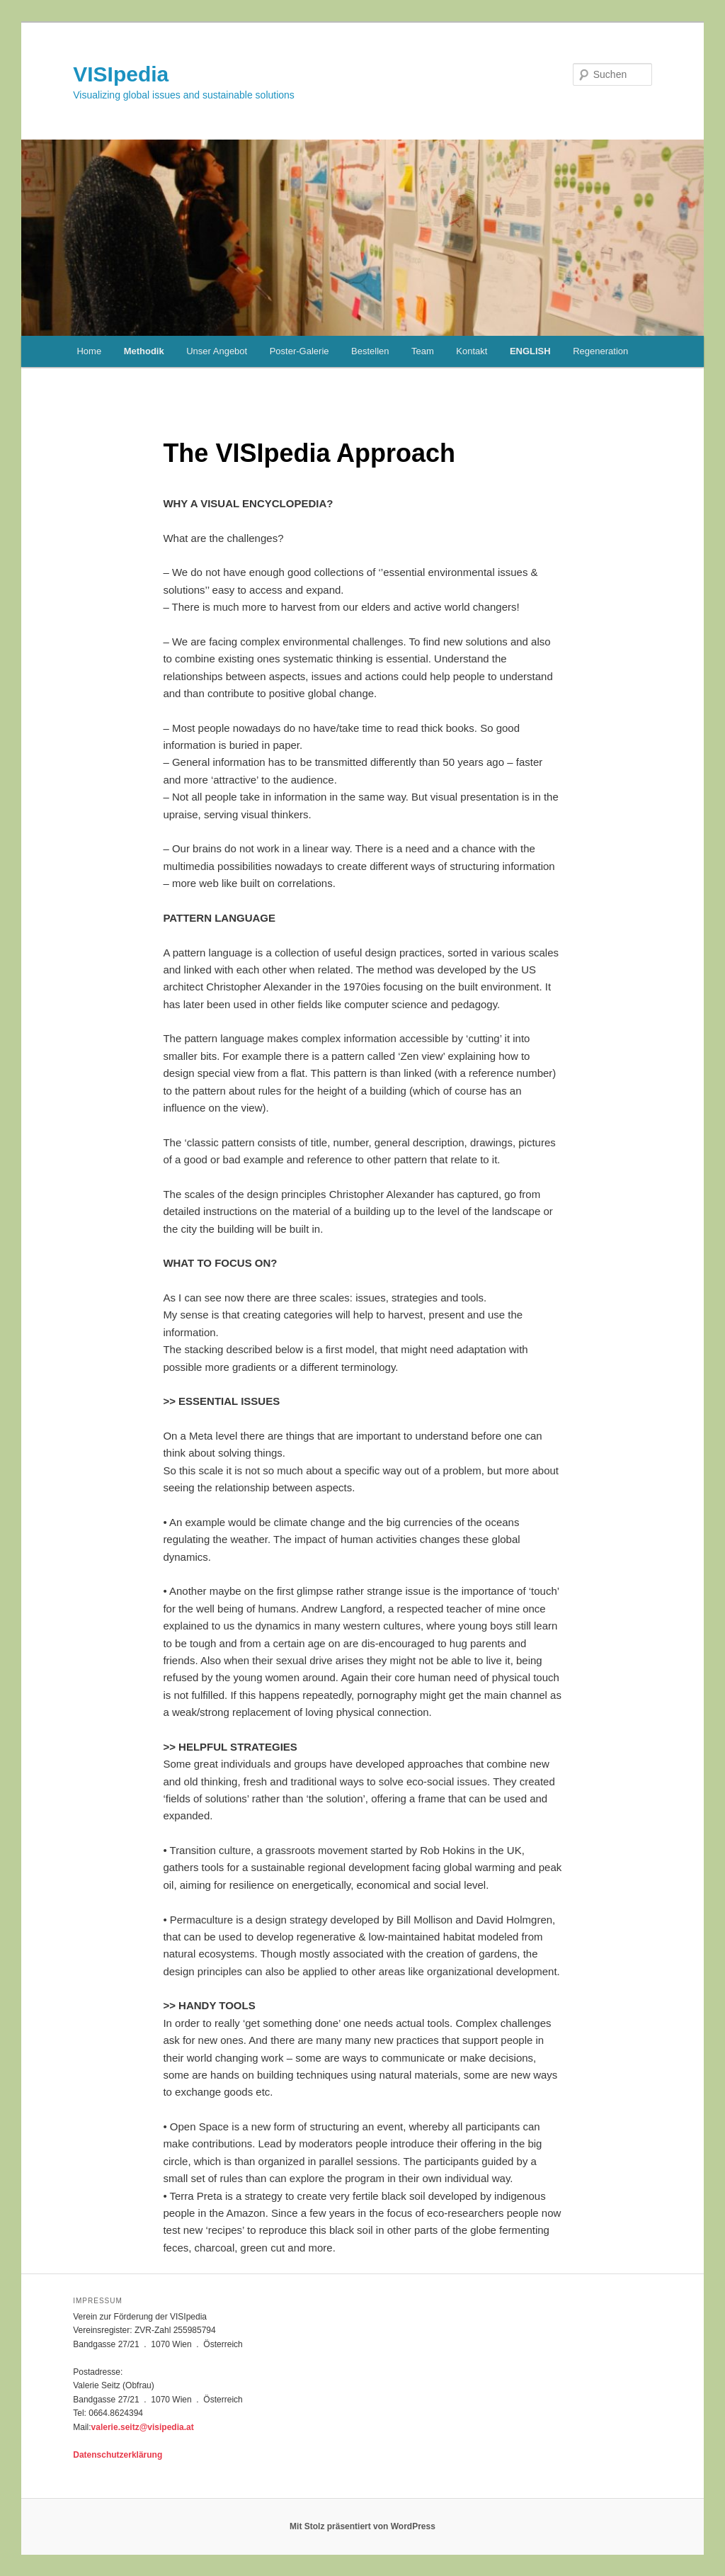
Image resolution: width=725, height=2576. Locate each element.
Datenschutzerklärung (117, 2455)
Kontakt (471, 351)
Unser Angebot (216, 351)
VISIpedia (121, 74)
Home (88, 351)
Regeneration (600, 351)
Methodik (144, 351)
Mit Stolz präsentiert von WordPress (362, 2526)
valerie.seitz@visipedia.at (142, 2427)
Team (422, 351)
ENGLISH (530, 351)
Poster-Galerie (299, 351)
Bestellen (370, 351)
